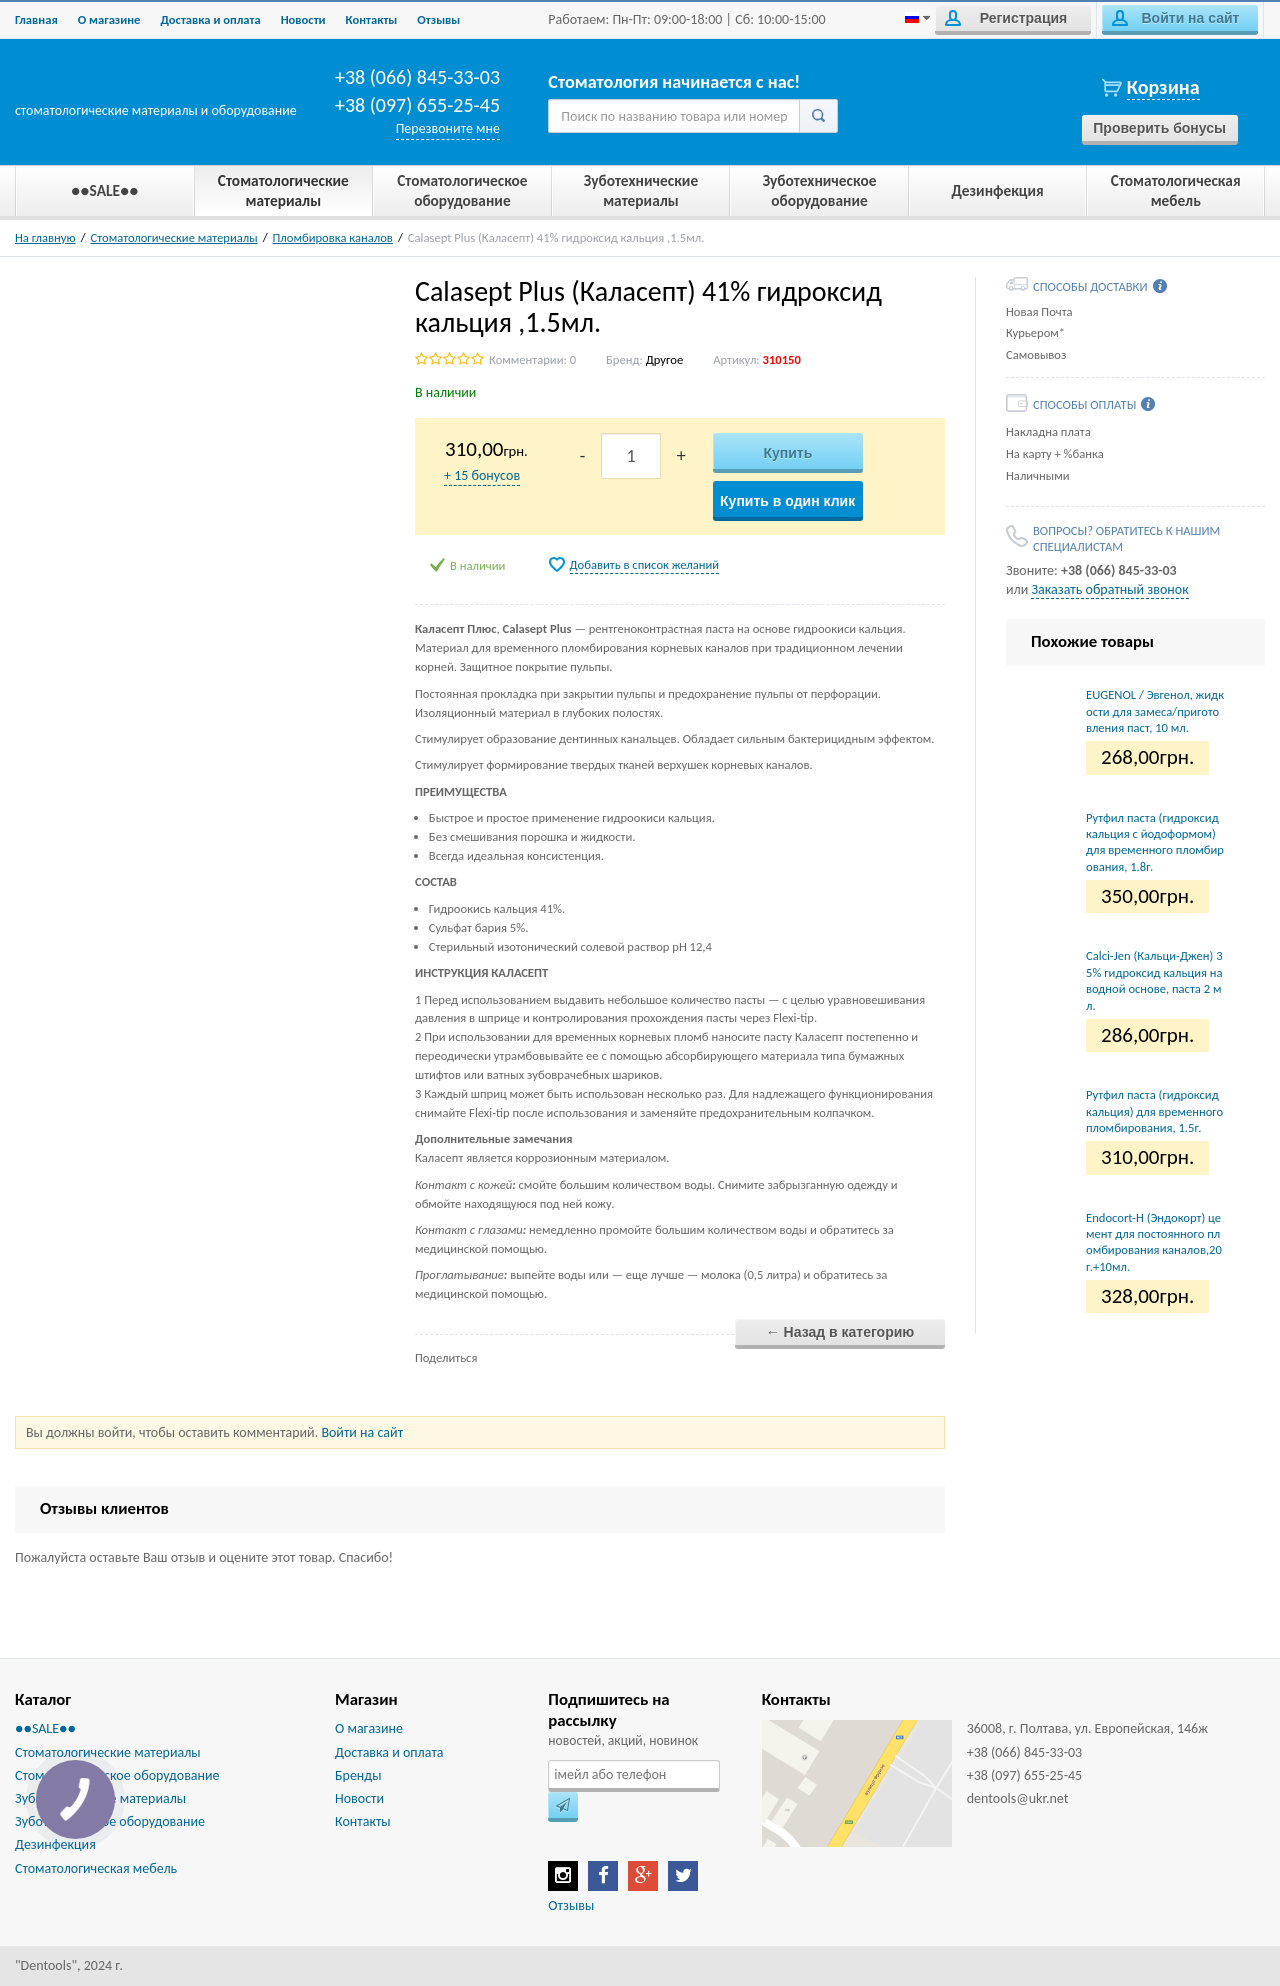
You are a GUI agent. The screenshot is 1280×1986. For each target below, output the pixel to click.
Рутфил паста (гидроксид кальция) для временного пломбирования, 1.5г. (1154, 1111)
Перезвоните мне (448, 128)
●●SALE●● (45, 1728)
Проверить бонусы (1159, 128)
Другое (664, 359)
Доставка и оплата (210, 19)
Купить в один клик (787, 501)
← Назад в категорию (840, 1332)
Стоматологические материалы (174, 237)
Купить (787, 453)
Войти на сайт (1175, 18)
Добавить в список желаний (645, 564)
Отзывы (438, 19)
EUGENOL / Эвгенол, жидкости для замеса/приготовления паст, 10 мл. (1155, 711)
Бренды (358, 1775)
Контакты (372, 19)
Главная (36, 19)
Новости (303, 19)
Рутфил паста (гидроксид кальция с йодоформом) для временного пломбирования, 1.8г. (1155, 842)
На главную (45, 237)
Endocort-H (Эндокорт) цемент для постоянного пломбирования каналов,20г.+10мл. (1154, 1242)
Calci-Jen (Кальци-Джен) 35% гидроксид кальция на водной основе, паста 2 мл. (1154, 980)
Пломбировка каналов (333, 237)
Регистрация (1006, 18)
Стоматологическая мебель (96, 1868)
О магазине (109, 19)
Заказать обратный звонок (1109, 589)
